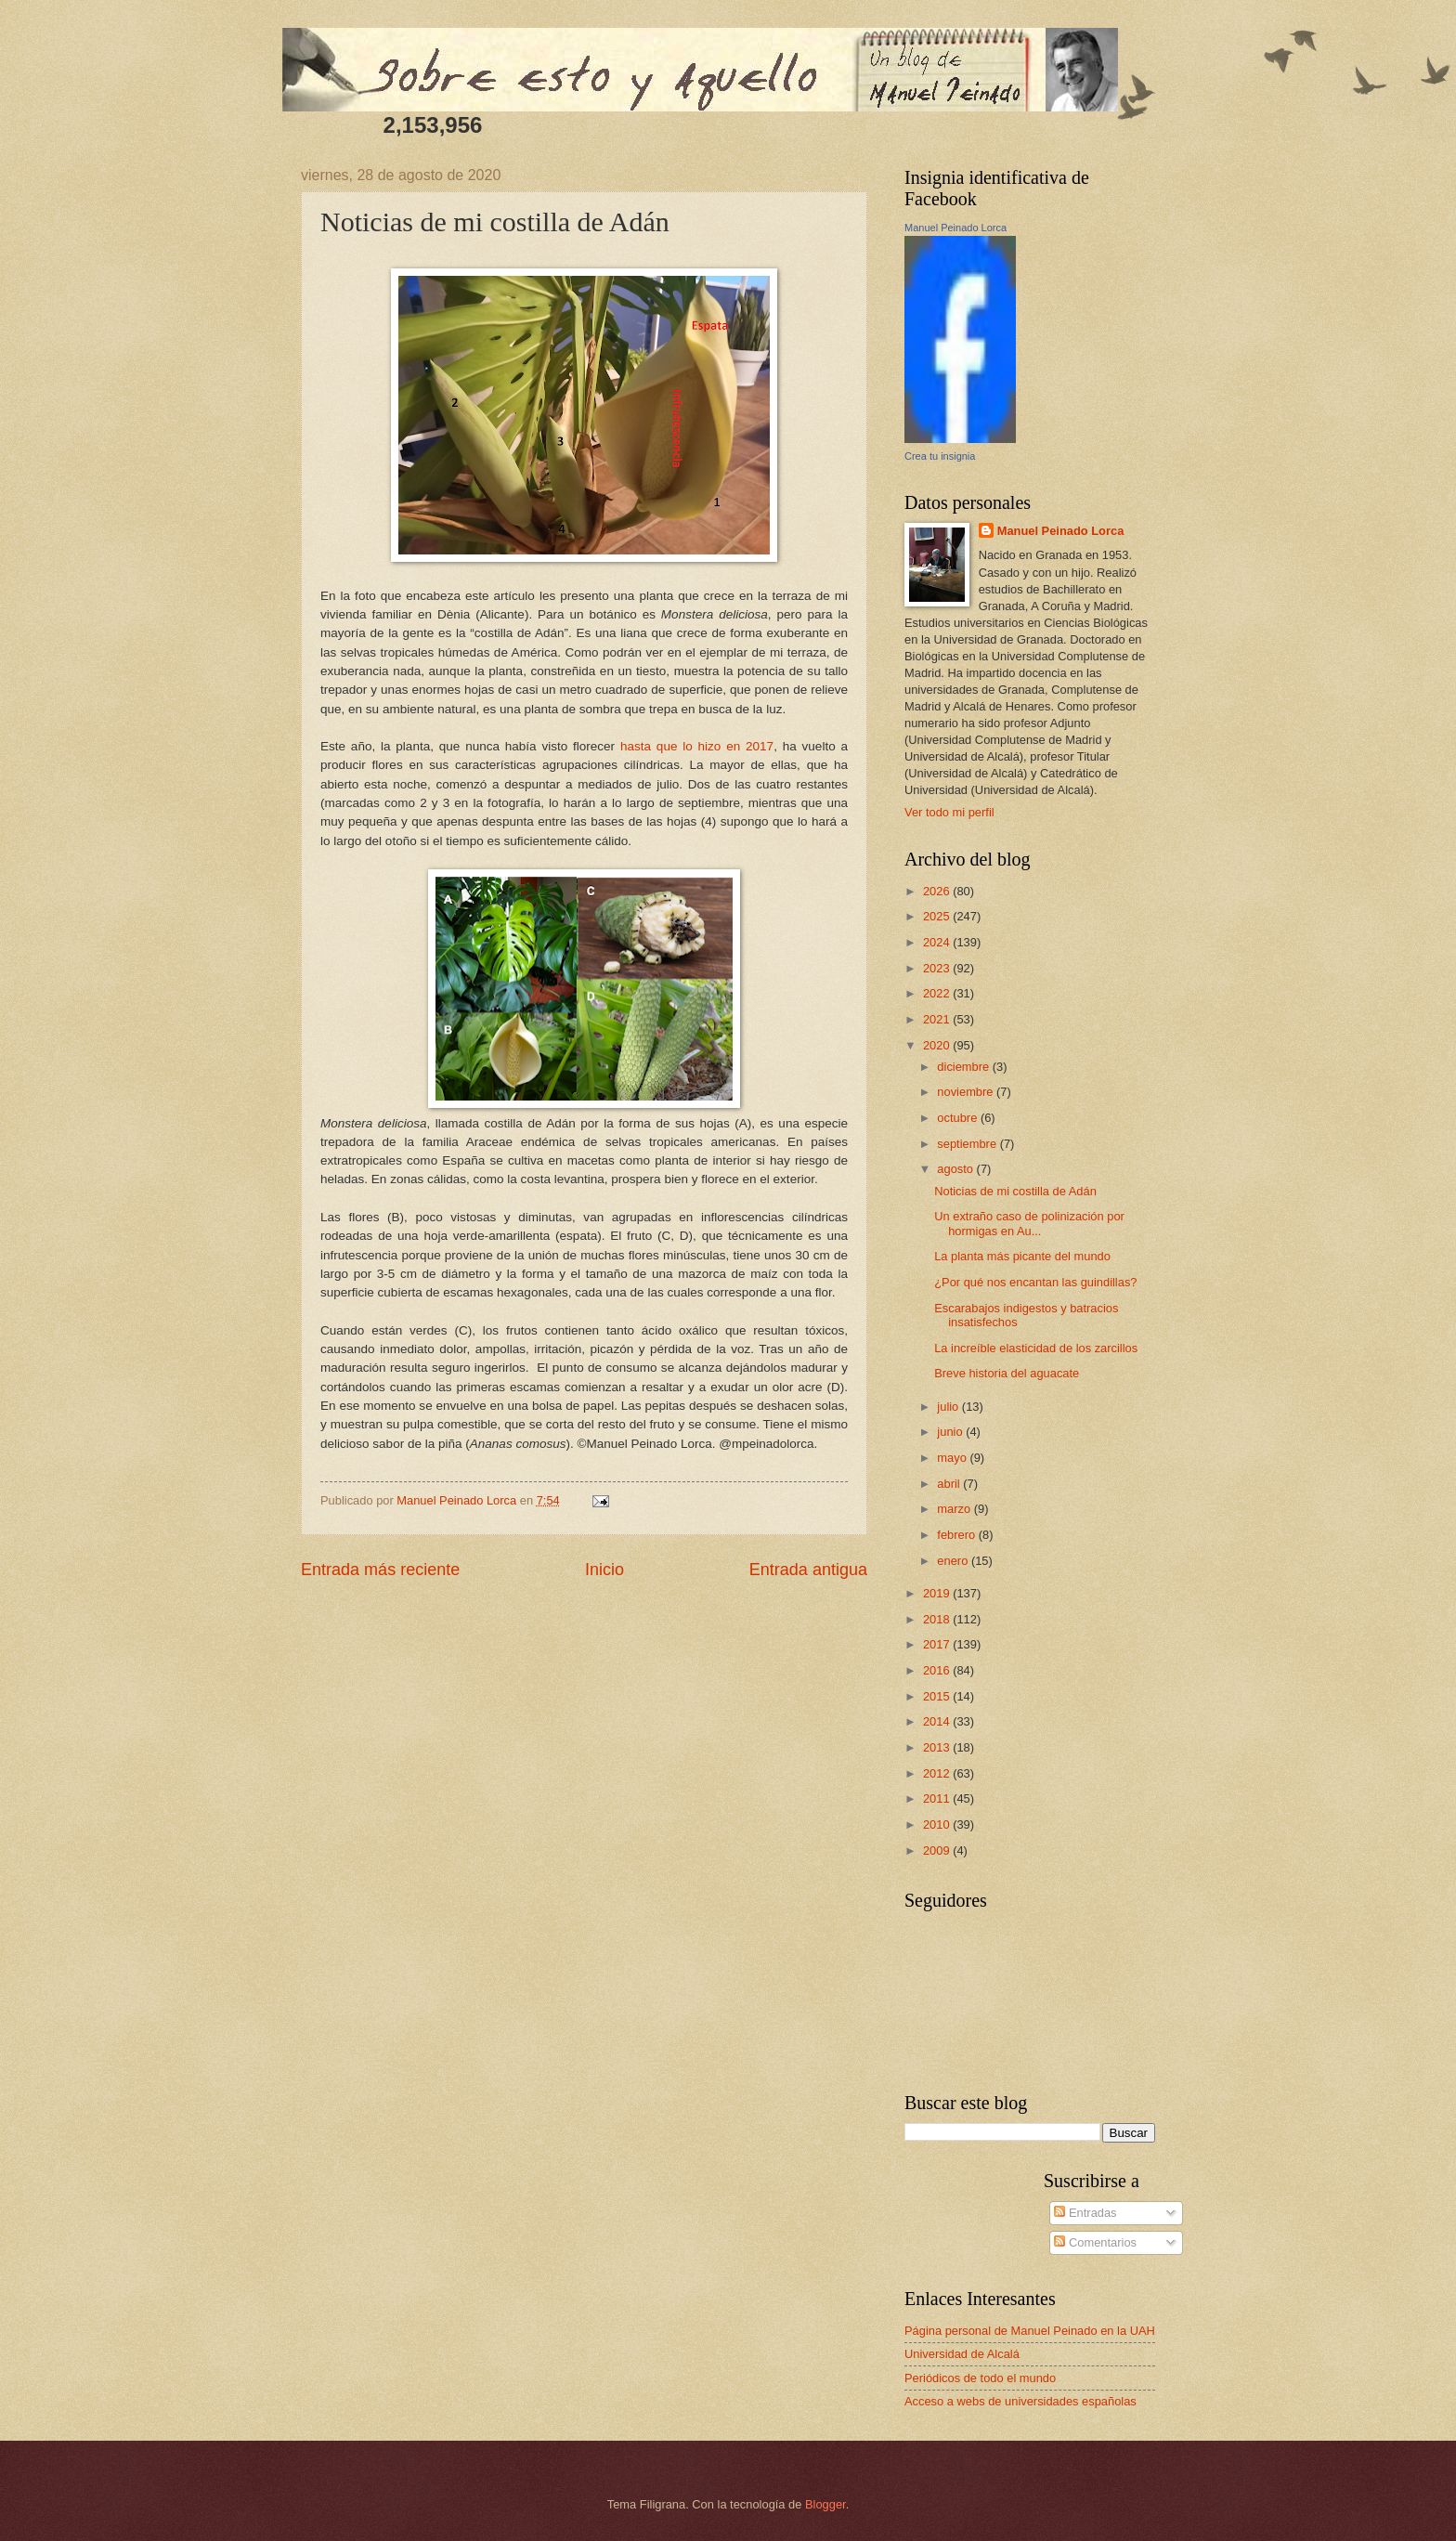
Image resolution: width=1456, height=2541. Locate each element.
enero (954, 1561)
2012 (938, 1773)
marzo (955, 1509)
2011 (938, 1798)
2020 (938, 1045)
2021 (938, 1019)
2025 (938, 916)
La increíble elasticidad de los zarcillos (1036, 1348)
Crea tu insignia (939, 456)
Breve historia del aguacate (1006, 1373)
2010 (938, 1824)
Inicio (604, 1569)
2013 (938, 1747)
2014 (938, 1721)
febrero (957, 1535)
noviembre (966, 1092)
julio (949, 1407)
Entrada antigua (808, 1569)
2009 (938, 1850)
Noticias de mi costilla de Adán (1015, 1191)
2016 (938, 1670)
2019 (938, 1593)
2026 (938, 891)
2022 (938, 993)
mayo (953, 1458)
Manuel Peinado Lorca (955, 227)
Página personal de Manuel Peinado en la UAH (1029, 2331)
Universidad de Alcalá (962, 2354)
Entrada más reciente (380, 1569)
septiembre (968, 1144)
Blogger (825, 2504)
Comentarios (1095, 2242)
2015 (938, 1696)
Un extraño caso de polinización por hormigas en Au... (1029, 1223)
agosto (956, 1169)
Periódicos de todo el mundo (980, 2378)
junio (951, 1432)
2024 (938, 942)
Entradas (1085, 2213)
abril (950, 1484)
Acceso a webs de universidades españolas (1020, 2401)
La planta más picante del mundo (1022, 1256)
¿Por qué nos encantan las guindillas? (1035, 1282)
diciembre (964, 1067)
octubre (959, 1118)
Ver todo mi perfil (949, 812)
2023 (938, 968)
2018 (938, 1619)
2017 (938, 1644)
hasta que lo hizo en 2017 (697, 746)
